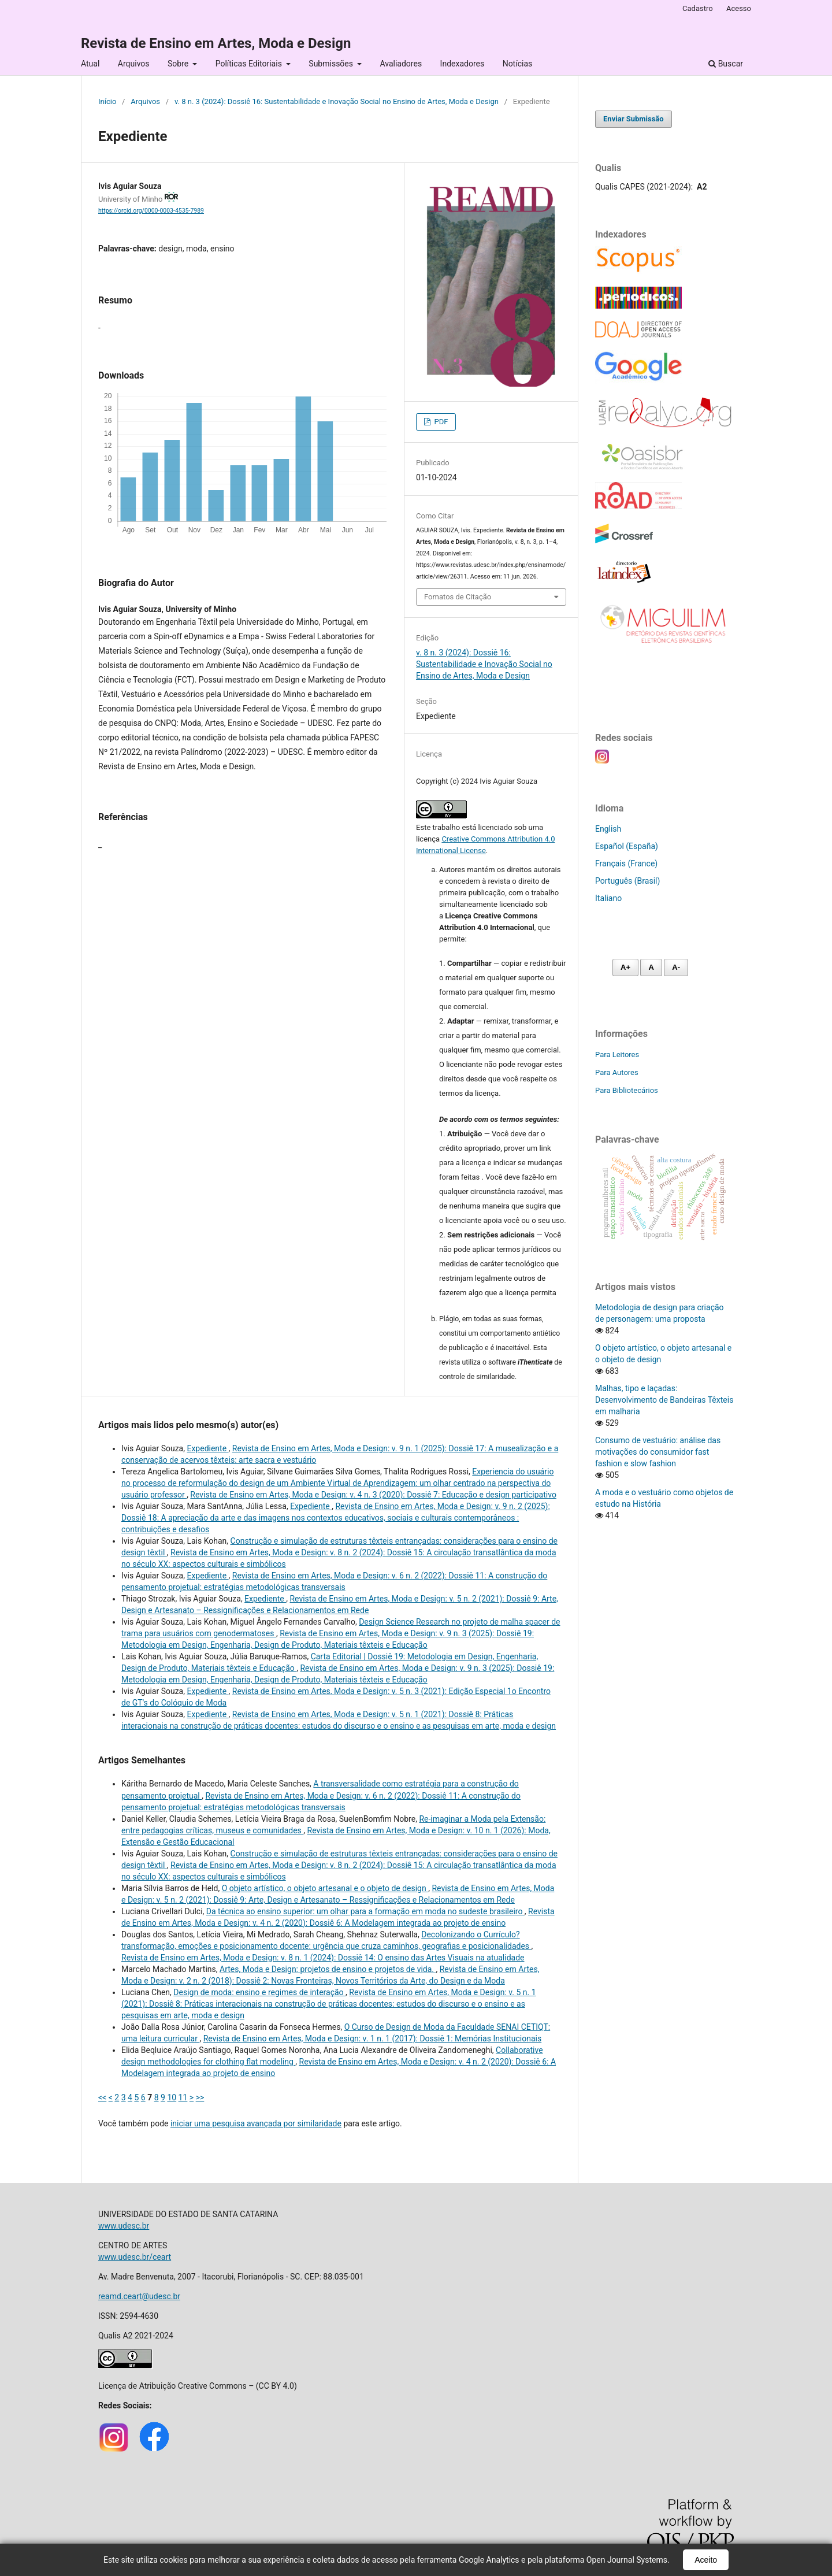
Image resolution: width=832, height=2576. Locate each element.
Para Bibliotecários (626, 1090)
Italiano (608, 898)
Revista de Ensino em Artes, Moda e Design (216, 43)
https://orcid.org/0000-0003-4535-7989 (151, 210)
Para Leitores (617, 1054)
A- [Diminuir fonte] (676, 967)
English (608, 828)
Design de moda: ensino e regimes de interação (259, 1992)
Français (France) (626, 863)
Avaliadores (401, 63)
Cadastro (697, 8)
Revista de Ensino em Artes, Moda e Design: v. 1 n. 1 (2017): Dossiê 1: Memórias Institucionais (372, 2038)
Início (107, 101)
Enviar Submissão (633, 118)
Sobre (179, 63)
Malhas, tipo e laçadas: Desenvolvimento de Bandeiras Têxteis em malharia (664, 1400)
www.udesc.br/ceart (134, 2257)
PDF (440, 421)
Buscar (725, 63)
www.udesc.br (123, 2225)
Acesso (738, 8)
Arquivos (134, 63)
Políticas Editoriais (250, 63)
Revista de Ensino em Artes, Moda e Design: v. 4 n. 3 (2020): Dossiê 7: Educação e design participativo (373, 1494)
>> (200, 2097)
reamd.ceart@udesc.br (139, 2296)
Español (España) (626, 846)
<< (102, 2097)
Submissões (332, 63)
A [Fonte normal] (650, 967)
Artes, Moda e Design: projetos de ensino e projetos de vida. (328, 1969)
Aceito (705, 2559)
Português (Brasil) (627, 880)
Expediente (207, 1448)
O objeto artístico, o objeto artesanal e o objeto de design (325, 1888)
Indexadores (462, 63)
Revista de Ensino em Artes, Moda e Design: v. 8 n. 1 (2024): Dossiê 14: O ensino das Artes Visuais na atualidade (322, 1957)
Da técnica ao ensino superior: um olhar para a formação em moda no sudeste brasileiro (365, 1911)
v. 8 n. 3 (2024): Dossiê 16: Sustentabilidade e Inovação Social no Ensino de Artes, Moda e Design (336, 101)
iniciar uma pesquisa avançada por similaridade (255, 2123)
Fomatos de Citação (457, 596)
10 (171, 2097)
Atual (90, 63)
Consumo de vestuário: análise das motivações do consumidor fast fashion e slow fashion (657, 1452)
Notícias (518, 63)
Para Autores (616, 1072)
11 (183, 2097)
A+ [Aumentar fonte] (625, 967)
